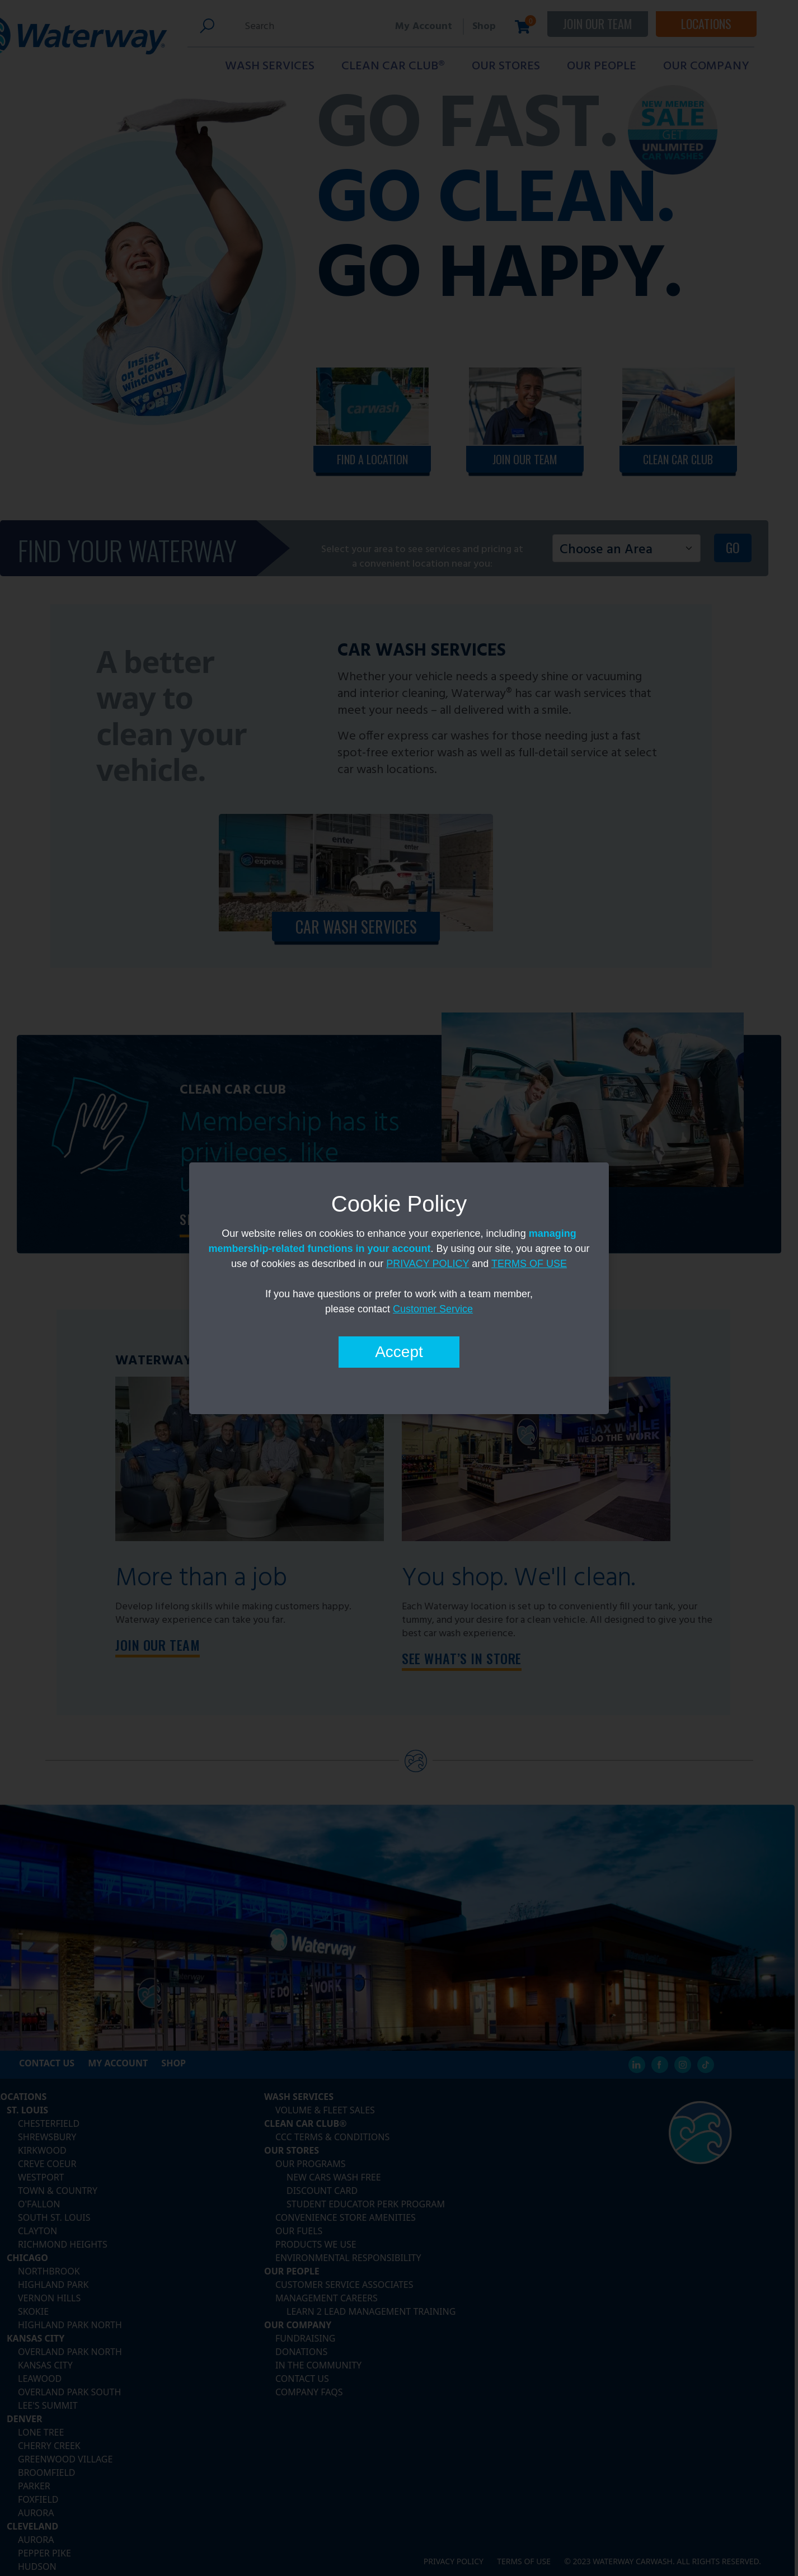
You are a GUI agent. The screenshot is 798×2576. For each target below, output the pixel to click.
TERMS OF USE (529, 1263)
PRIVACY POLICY (427, 1263)
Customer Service (433, 1309)
